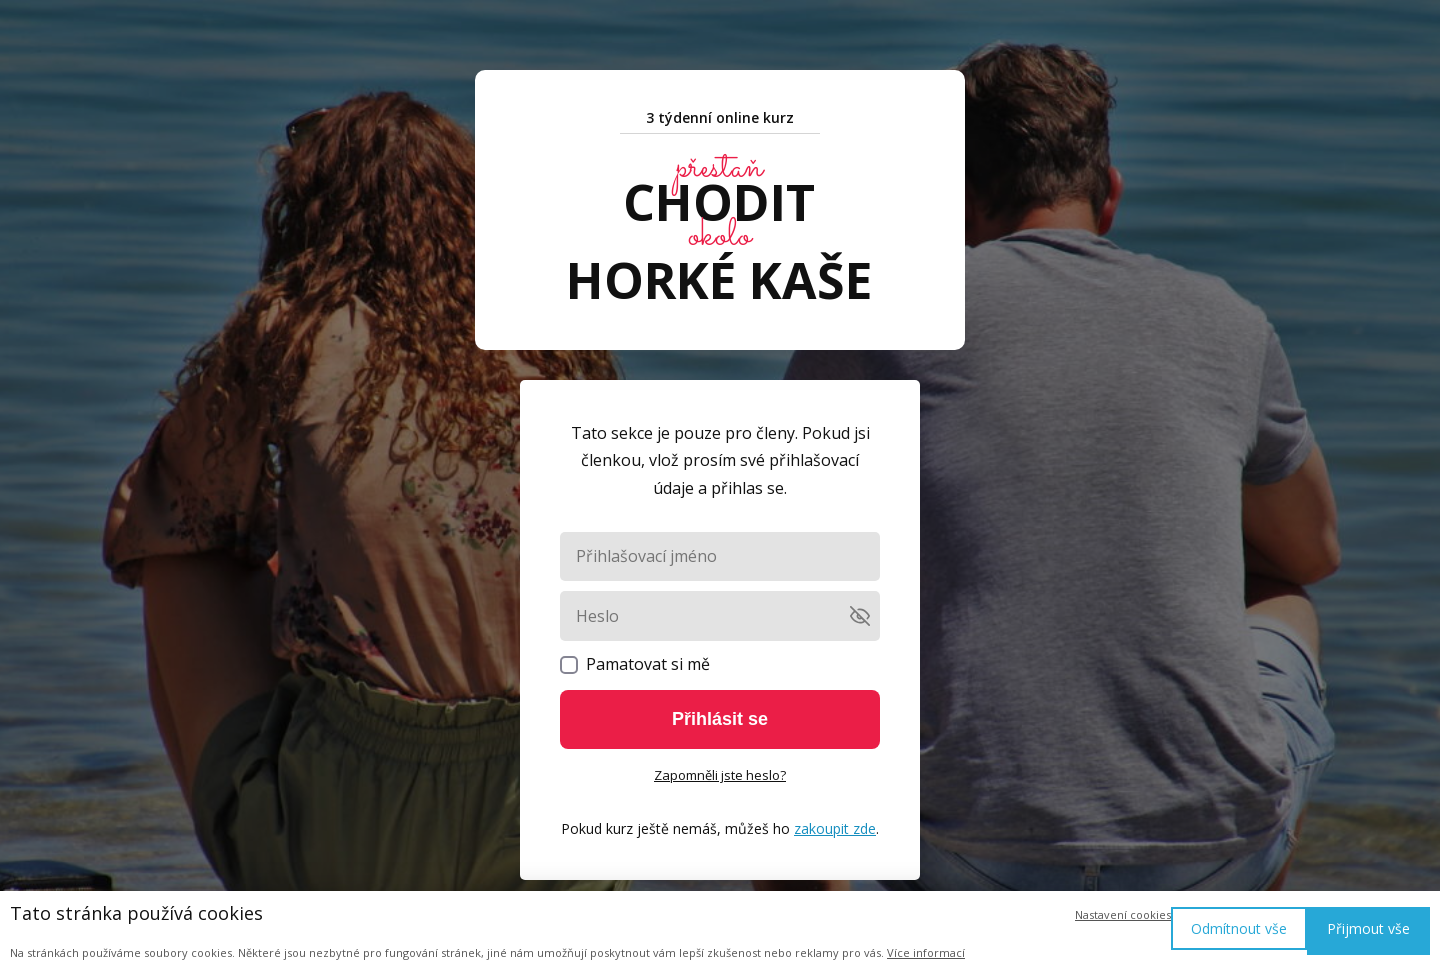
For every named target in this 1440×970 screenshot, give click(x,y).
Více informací (926, 952)
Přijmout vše (1368, 928)
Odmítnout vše (1239, 928)
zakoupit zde (835, 828)
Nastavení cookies (1123, 914)
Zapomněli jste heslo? (720, 775)
